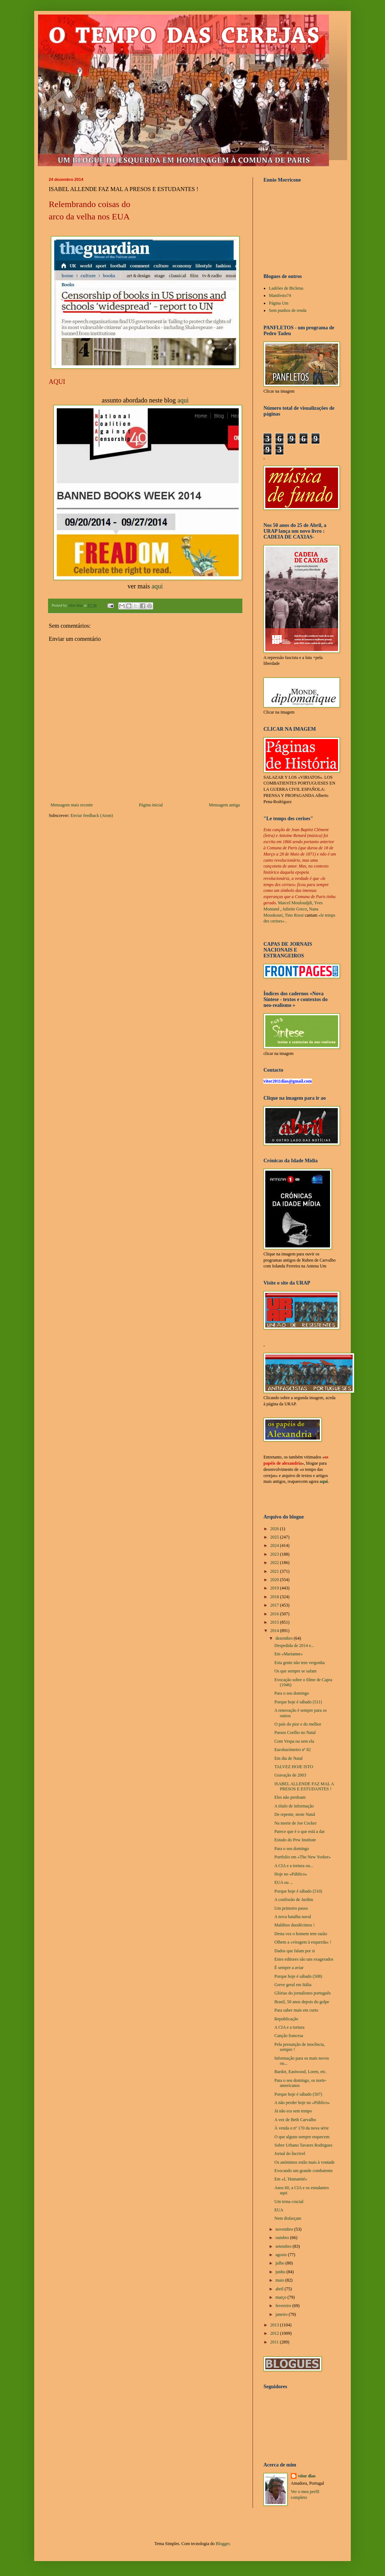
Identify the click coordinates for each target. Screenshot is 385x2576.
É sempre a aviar (288, 1967)
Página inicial (151, 804)
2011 (275, 2342)
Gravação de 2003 (290, 1775)
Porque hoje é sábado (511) (298, 1701)
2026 (275, 1528)
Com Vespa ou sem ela (294, 1741)
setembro (284, 2246)
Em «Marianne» (288, 1653)
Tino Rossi (294, 915)
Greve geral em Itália (292, 1984)
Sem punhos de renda (287, 310)
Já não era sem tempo (293, 2110)
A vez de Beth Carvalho (295, 2119)
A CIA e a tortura (289, 2027)
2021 (275, 1571)
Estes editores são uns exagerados (303, 1959)
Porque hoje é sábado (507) (298, 2094)
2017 (275, 1605)
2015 (275, 1622)
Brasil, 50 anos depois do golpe (301, 2001)
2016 (275, 1613)
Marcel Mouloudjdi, (295, 902)
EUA (278, 2209)
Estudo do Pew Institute (295, 1839)
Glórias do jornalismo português (302, 1993)
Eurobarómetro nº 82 (292, 1749)
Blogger (223, 2543)
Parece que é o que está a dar (299, 1831)
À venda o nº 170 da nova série (301, 2128)
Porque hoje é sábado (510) (298, 1891)
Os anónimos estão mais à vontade (304, 2162)
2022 (275, 1562)
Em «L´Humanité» (290, 2179)
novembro (284, 2229)
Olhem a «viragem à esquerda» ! (302, 1942)
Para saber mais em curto (296, 2010)
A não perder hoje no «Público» (302, 2102)
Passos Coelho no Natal (295, 1732)
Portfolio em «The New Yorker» (302, 1856)
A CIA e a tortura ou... (293, 1865)
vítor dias (306, 2475)
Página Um (279, 303)
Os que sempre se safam (295, 1671)
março (281, 2297)
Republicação (286, 2018)
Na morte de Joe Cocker (295, 1823)
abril (280, 2288)
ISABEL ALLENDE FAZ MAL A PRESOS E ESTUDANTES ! (304, 1786)
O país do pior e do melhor (297, 1724)
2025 (275, 1537)
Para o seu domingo (291, 1693)
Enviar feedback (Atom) (92, 815)
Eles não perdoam (290, 1797)
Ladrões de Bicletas (286, 288)
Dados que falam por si (294, 1950)
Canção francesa (288, 2035)
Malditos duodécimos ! (294, 1925)
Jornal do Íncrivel (289, 2153)
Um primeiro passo (291, 1908)
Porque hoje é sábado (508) (298, 1976)
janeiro (282, 2314)
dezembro (284, 1638)
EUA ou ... (283, 1882)
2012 (275, 2333)
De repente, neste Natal (294, 1814)
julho (280, 2263)
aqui (182, 400)
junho (280, 2271)
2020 (275, 1579)
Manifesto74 (280, 295)
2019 (275, 1588)
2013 (275, 2324)
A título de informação (294, 1806)
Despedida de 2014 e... (294, 1645)
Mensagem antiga (224, 804)
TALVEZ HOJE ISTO (293, 1766)
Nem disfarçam (287, 2218)
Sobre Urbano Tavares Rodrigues (303, 2145)
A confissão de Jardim (293, 1899)
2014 (275, 1630)
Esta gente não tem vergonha (299, 1662)
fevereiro (283, 2305)
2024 (275, 1545)
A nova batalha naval (292, 1916)
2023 (275, 1554)
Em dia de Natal (288, 1758)
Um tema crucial (288, 2201)
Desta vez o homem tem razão (300, 1933)
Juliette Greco (294, 909)
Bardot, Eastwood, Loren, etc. (300, 2071)
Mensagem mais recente (72, 804)
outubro (282, 2237)
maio (280, 2280)
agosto (281, 2254)
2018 (275, 1596)
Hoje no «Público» (290, 1874)
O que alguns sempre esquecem (301, 2136)
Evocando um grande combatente (303, 2170)
